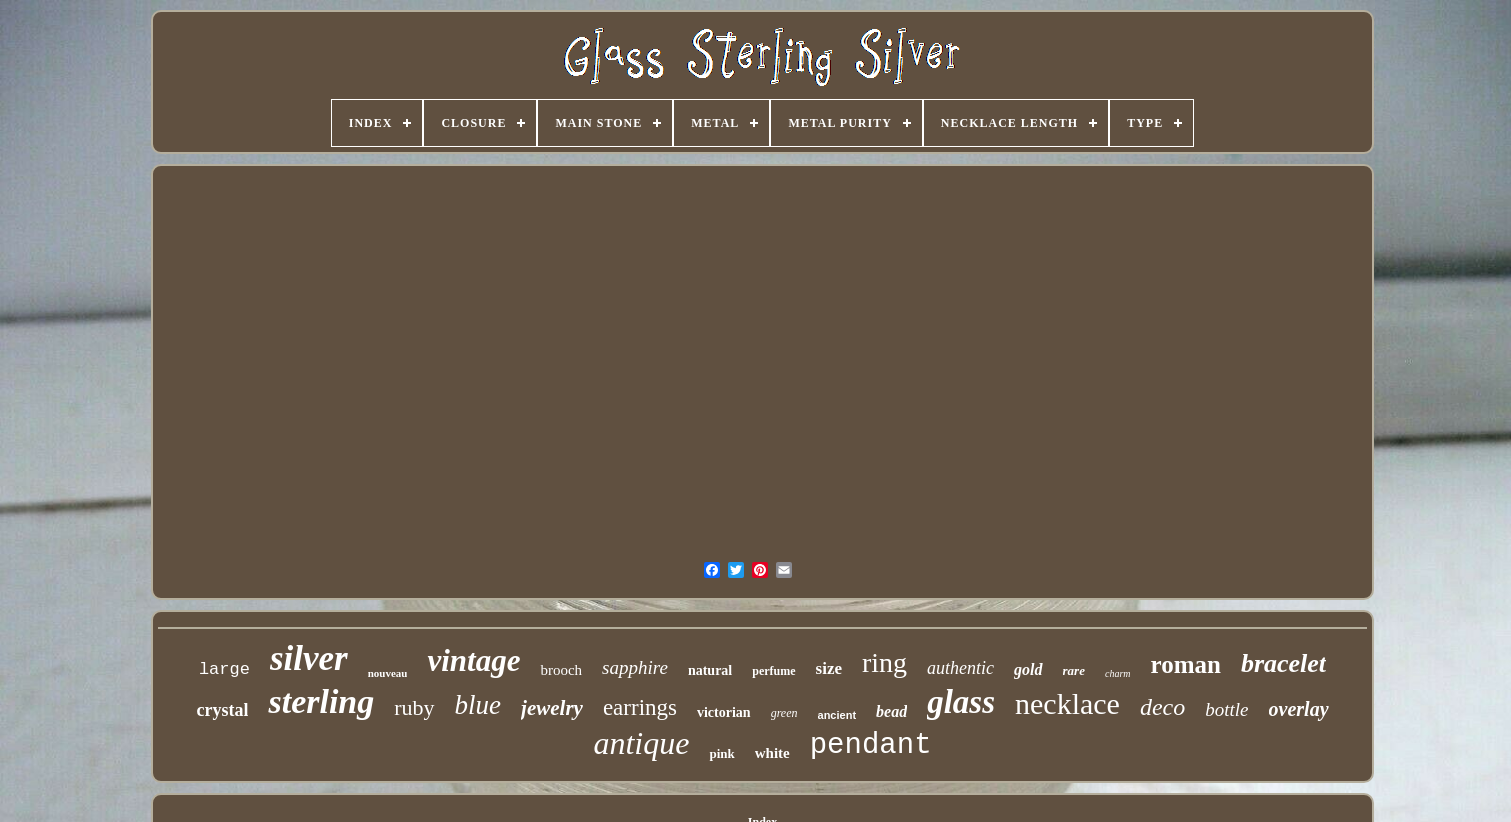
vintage (473, 660)
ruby (414, 707)
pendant (871, 745)
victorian (724, 712)
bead (891, 711)
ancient (837, 715)
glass (961, 702)
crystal (222, 710)
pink (721, 753)
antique (641, 743)
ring (884, 662)
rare (1074, 670)
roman (1186, 664)
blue (478, 705)
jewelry (552, 708)
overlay (1299, 709)
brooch (561, 670)
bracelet (1283, 663)
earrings (640, 707)
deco (1162, 707)
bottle (1226, 709)
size (829, 668)
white (772, 753)
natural (710, 670)
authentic (960, 668)
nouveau (388, 673)
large (224, 669)
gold (1028, 669)
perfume (773, 671)
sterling (321, 701)
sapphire (635, 667)
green (784, 713)
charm (1118, 673)
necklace (1067, 703)
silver (309, 658)
